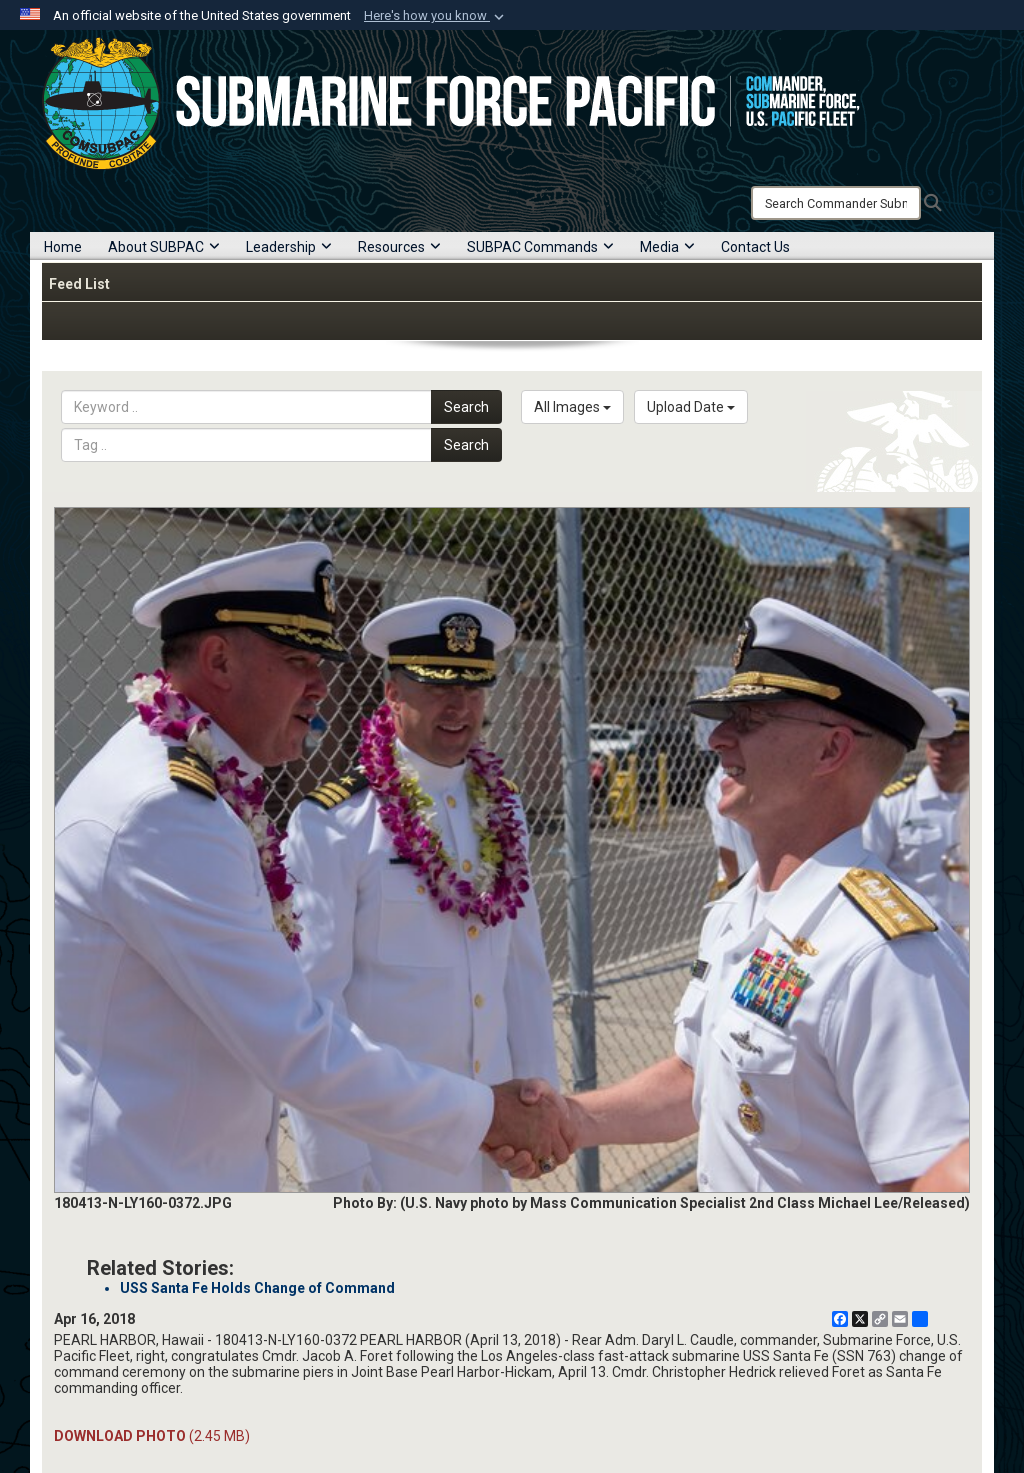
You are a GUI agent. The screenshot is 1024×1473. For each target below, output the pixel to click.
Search (466, 407)
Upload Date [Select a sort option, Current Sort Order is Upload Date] (691, 407)
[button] (436, 16)
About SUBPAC (164, 247)
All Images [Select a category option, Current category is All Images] (572, 407)
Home (63, 247)
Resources (399, 247)
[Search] (836, 203)
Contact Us (755, 247)
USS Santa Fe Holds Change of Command (257, 1288)
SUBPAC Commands (540, 247)
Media (667, 247)
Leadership (289, 247)
